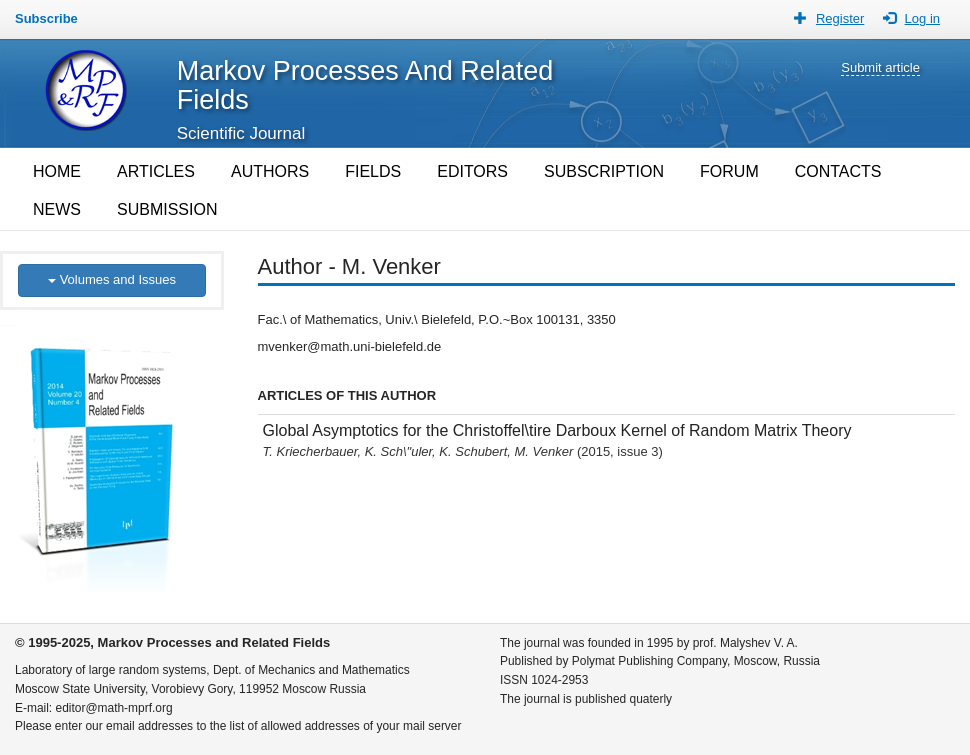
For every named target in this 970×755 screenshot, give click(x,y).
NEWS (57, 209)
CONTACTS (838, 171)
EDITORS (472, 171)
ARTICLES (156, 171)
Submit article (880, 67)
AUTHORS (270, 171)
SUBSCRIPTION (604, 171)
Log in (922, 18)
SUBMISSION (167, 209)
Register (840, 18)
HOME (57, 171)
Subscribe (46, 18)
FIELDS (373, 171)
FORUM (729, 171)
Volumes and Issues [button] (112, 279)
